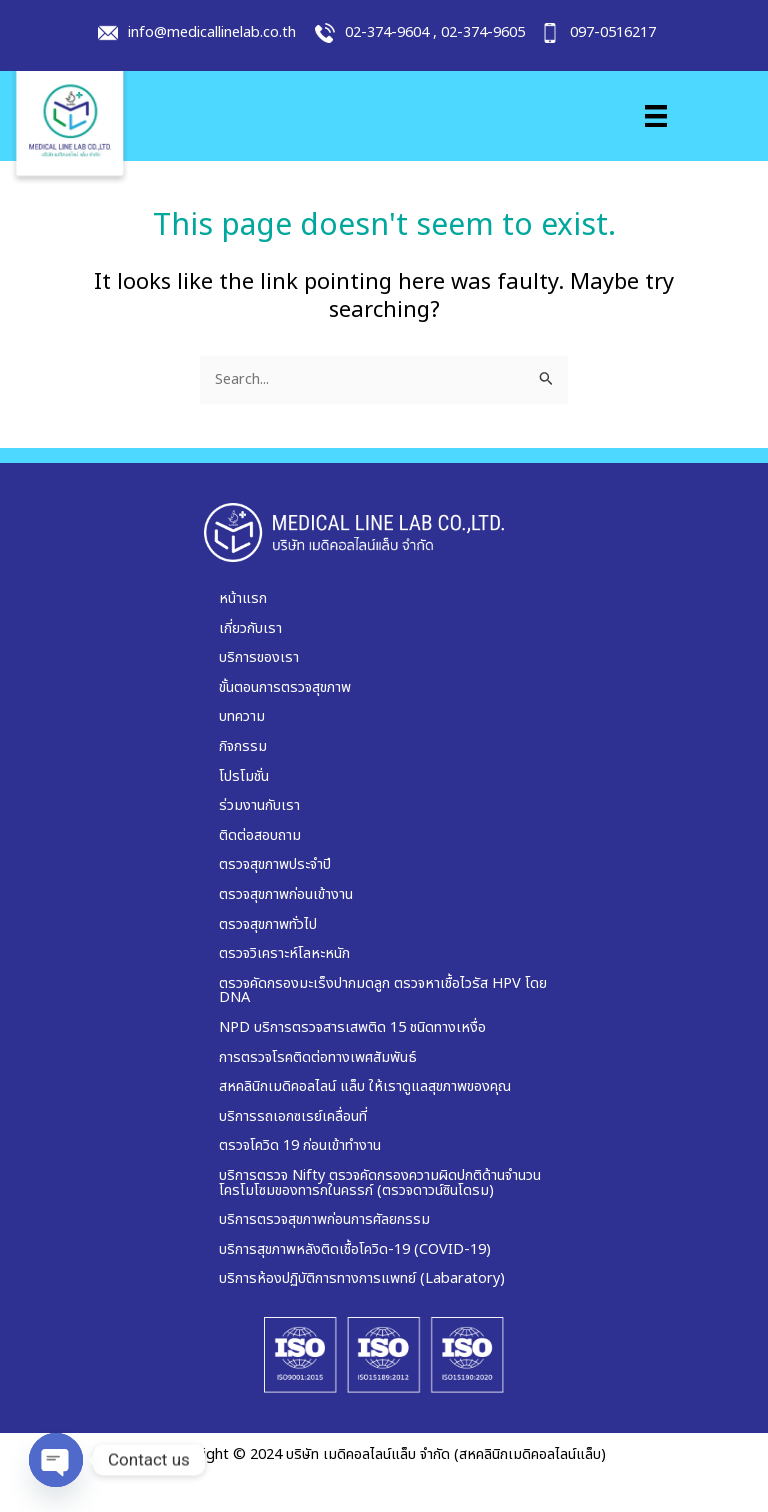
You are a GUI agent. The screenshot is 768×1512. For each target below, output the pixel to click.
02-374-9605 (483, 33)
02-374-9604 (387, 33)
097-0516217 (613, 33)
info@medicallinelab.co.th (212, 33)
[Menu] (656, 116)
